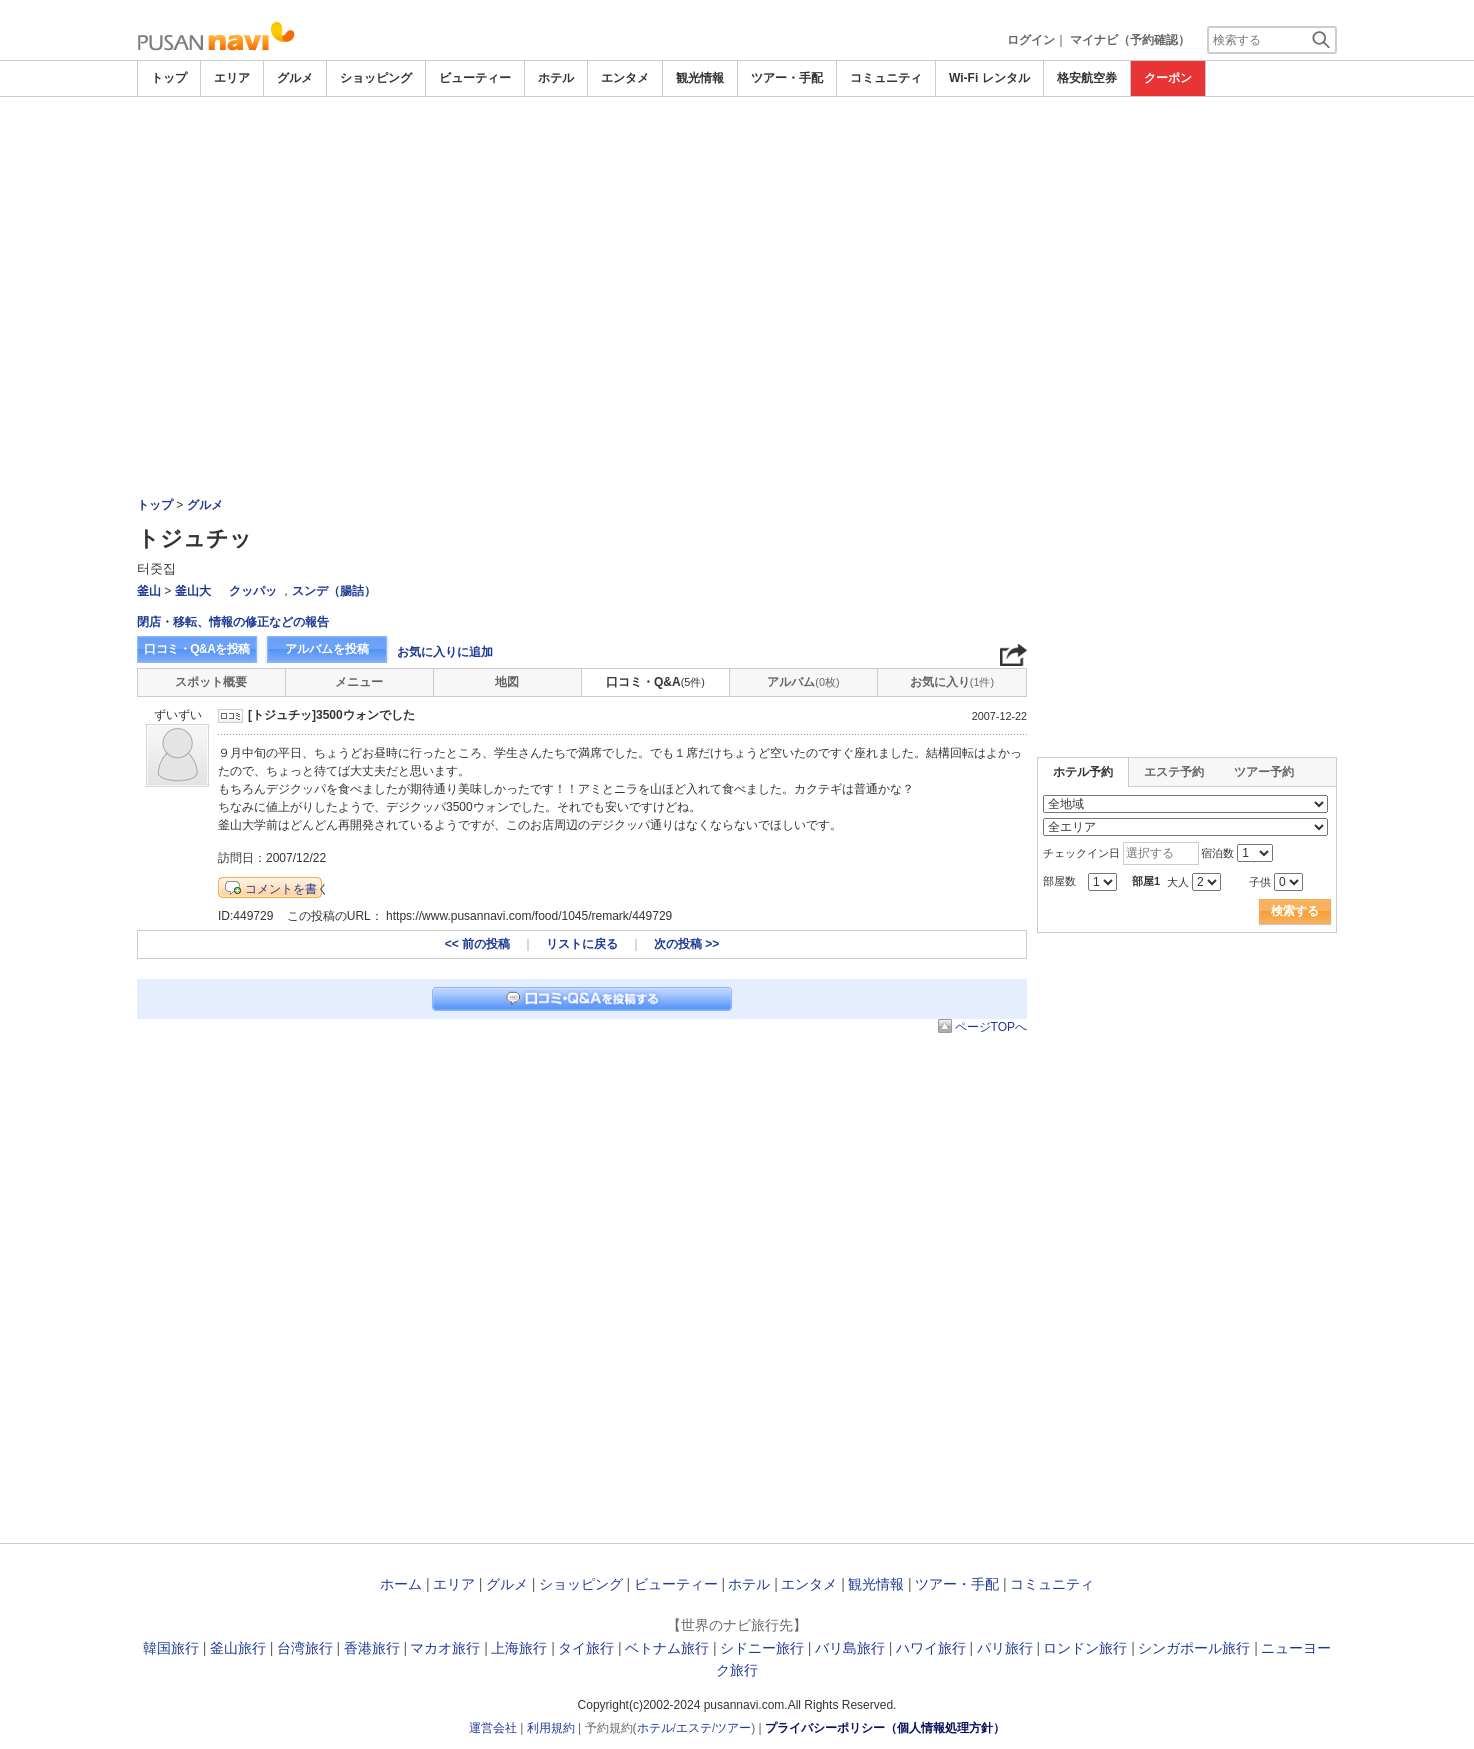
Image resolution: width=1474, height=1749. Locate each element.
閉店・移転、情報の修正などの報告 (233, 622)
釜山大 (193, 591)
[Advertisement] (737, 247)
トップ (169, 78)
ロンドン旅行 (1085, 1648)
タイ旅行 (586, 1648)
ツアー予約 (1264, 772)
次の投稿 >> (686, 944)
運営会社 (493, 1728)
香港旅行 (372, 1648)
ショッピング (376, 78)
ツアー (733, 1728)
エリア (232, 78)
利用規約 (551, 1728)
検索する (1295, 911)
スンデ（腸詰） (334, 591)
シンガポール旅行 (1194, 1648)
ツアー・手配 (787, 78)
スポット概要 (211, 682)
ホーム (401, 1584)
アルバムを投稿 (327, 649)
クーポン (1168, 78)
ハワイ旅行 (931, 1648)
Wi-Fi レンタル (989, 78)
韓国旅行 (171, 1648)
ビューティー (475, 78)
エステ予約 (1174, 772)
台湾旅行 (305, 1648)
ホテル (556, 78)
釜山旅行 (238, 1648)
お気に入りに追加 (445, 652)
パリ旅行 (1005, 1648)
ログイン (1031, 40)
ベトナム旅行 (667, 1648)
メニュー (359, 682)
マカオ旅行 (445, 1648)
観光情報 (700, 78)
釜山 (149, 591)
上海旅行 (519, 1648)
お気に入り (952, 682)
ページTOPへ (991, 1027)
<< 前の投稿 (477, 944)
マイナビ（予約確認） (1130, 40)
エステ (694, 1728)
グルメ (295, 78)
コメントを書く (287, 889)
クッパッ (253, 591)
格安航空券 (1087, 78)
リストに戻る (582, 944)
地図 (507, 682)
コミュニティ (886, 78)
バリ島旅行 (850, 1648)
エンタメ (625, 78)
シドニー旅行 (762, 1648)
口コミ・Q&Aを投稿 (197, 649)
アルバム (803, 682)
